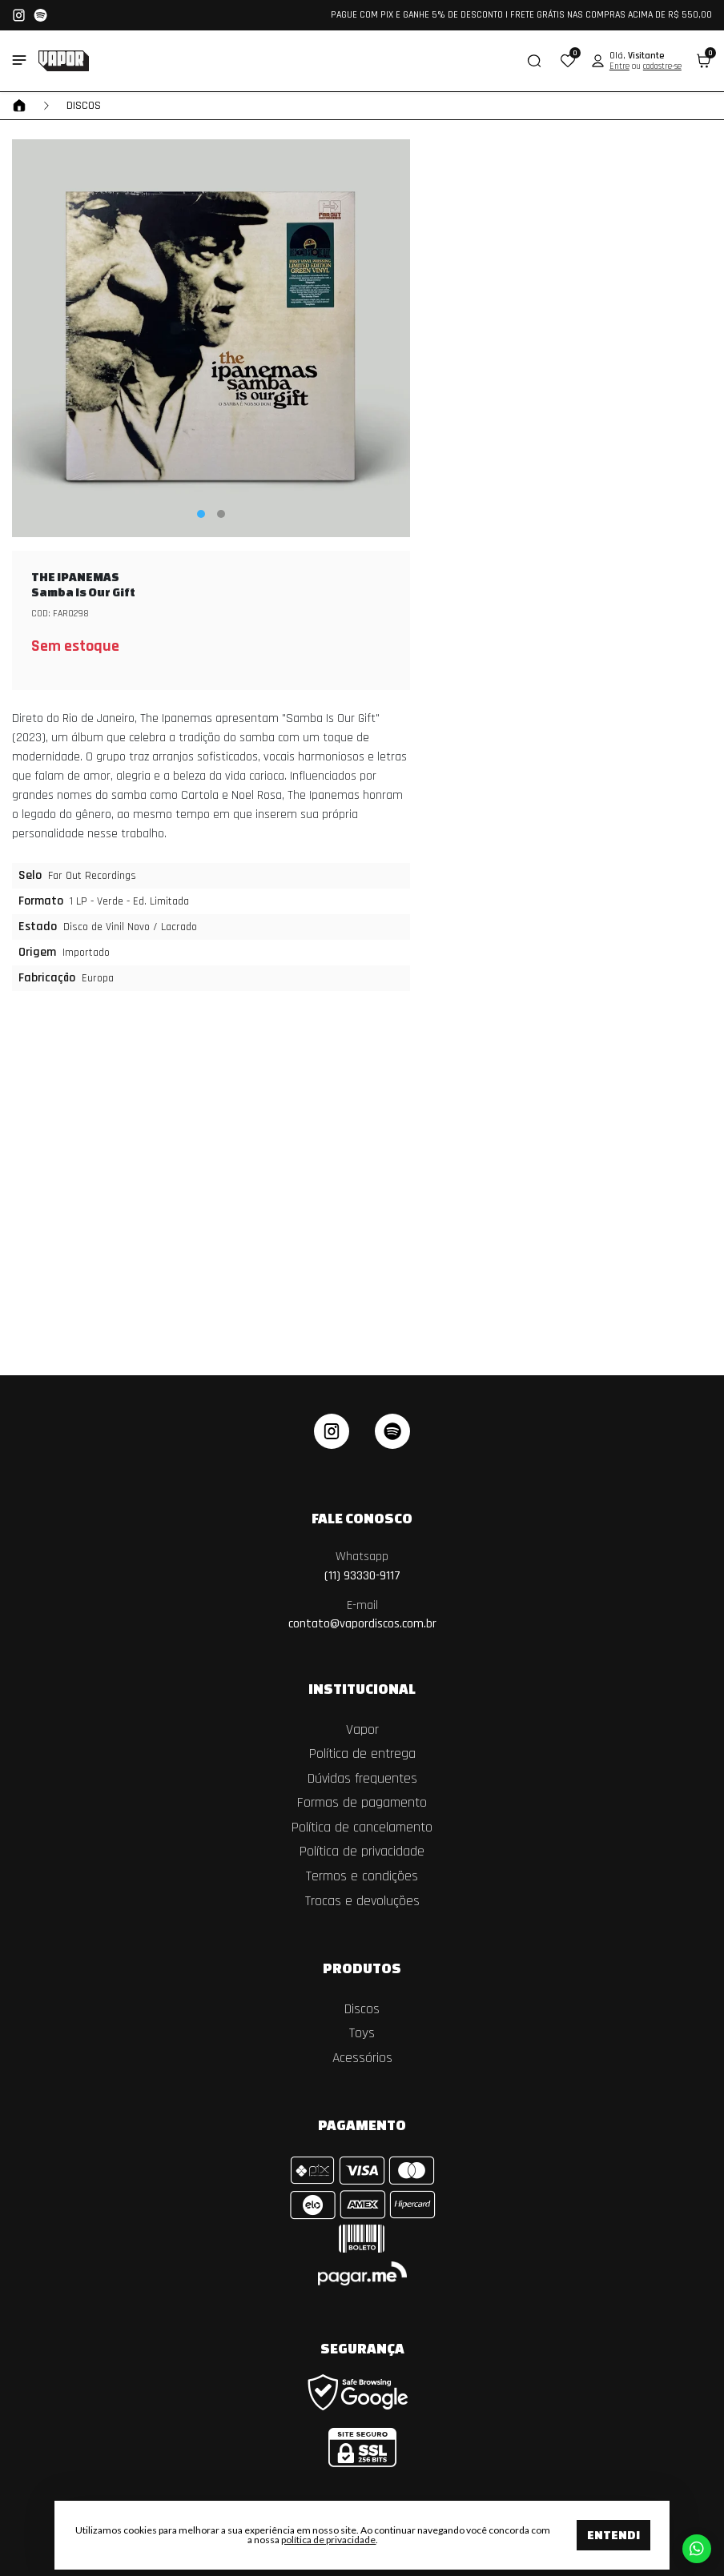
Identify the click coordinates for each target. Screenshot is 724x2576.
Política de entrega (362, 1754)
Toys (362, 2033)
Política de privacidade (362, 1851)
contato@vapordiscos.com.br (362, 1615)
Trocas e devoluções (362, 1901)
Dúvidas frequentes (362, 1779)
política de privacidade (328, 2540)
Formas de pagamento (362, 1803)
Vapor (362, 1730)
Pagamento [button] (362, 2125)
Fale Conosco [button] (362, 1518)
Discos (83, 105)
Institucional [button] (362, 1688)
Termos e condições (362, 1876)
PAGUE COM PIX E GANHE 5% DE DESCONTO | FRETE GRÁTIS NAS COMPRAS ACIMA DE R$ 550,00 (521, 15)
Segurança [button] (362, 2348)
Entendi (613, 2535)
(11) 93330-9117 (362, 1566)
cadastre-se (662, 66)
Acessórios (362, 2058)
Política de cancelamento (362, 1827)
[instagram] (331, 1431)
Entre (619, 66)
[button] (568, 61)
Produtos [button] (362, 1968)
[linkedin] (392, 1431)
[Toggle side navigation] (19, 60)
